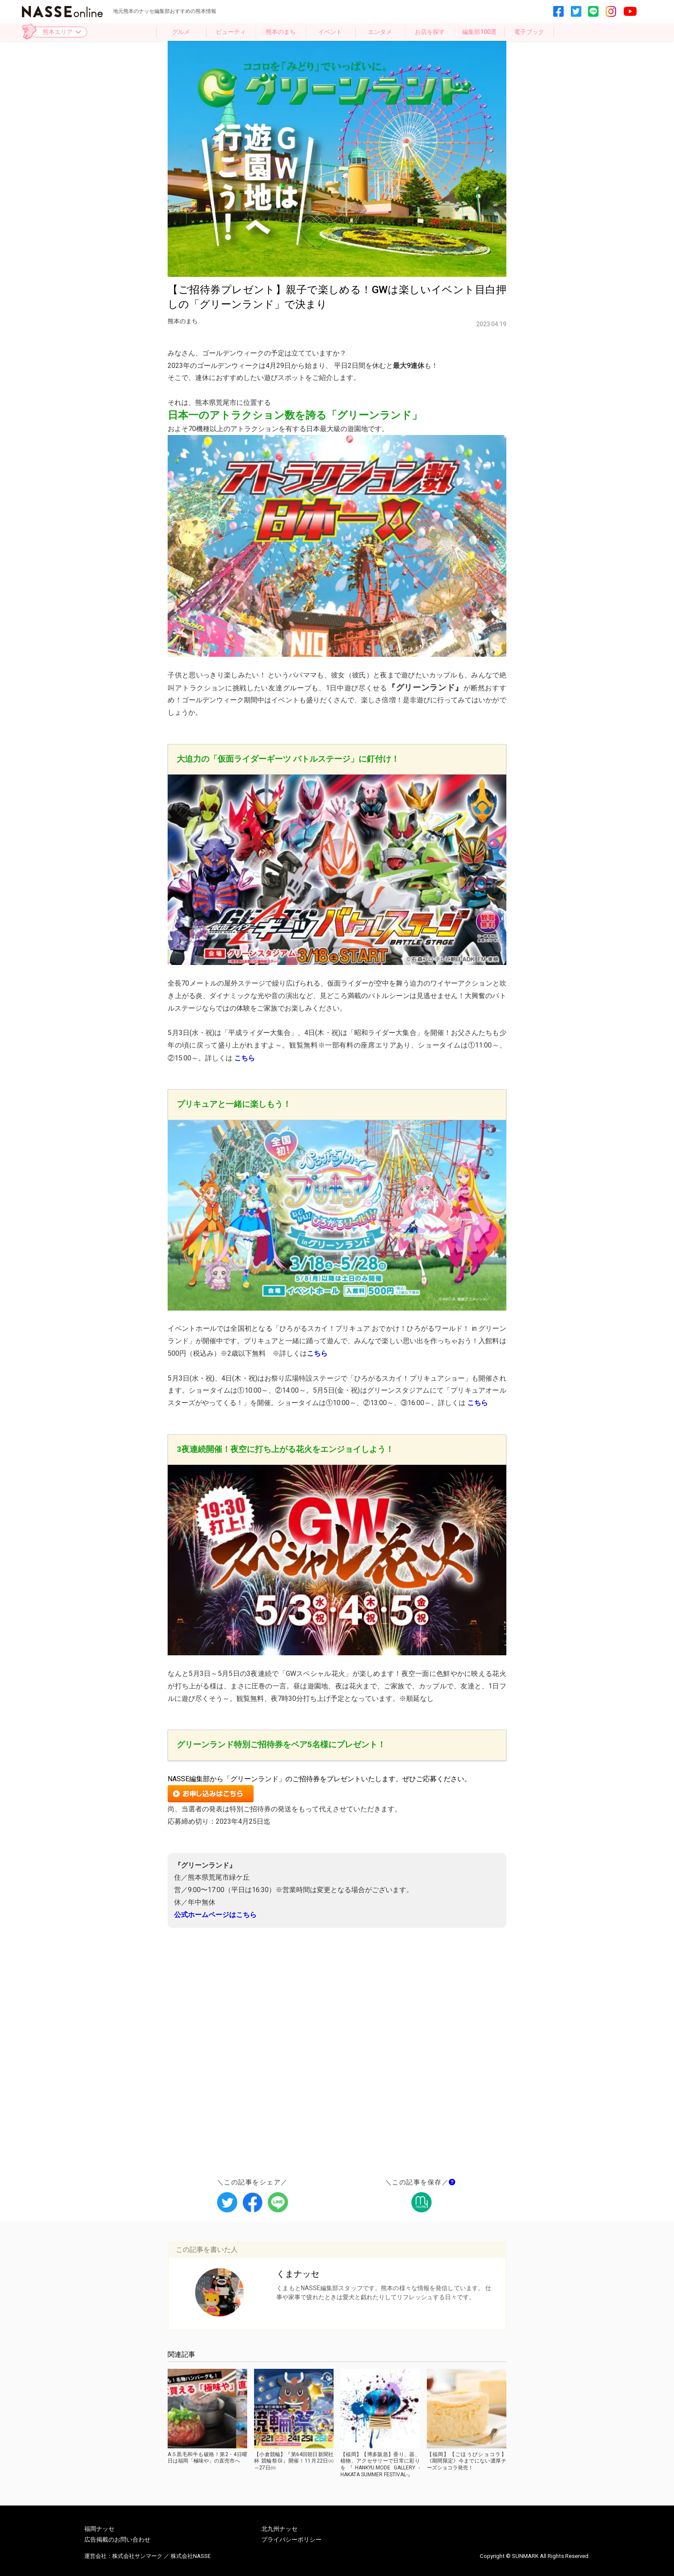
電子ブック (529, 31)
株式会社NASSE (191, 2556)
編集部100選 (479, 31)
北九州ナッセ (279, 2529)
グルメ (181, 31)
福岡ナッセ (99, 2529)
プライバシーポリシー (291, 2539)
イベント (330, 31)
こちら (317, 1353)
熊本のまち (281, 31)
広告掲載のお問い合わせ (117, 2539)
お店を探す (430, 31)
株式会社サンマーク (137, 2556)
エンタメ (380, 31)
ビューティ (231, 31)
